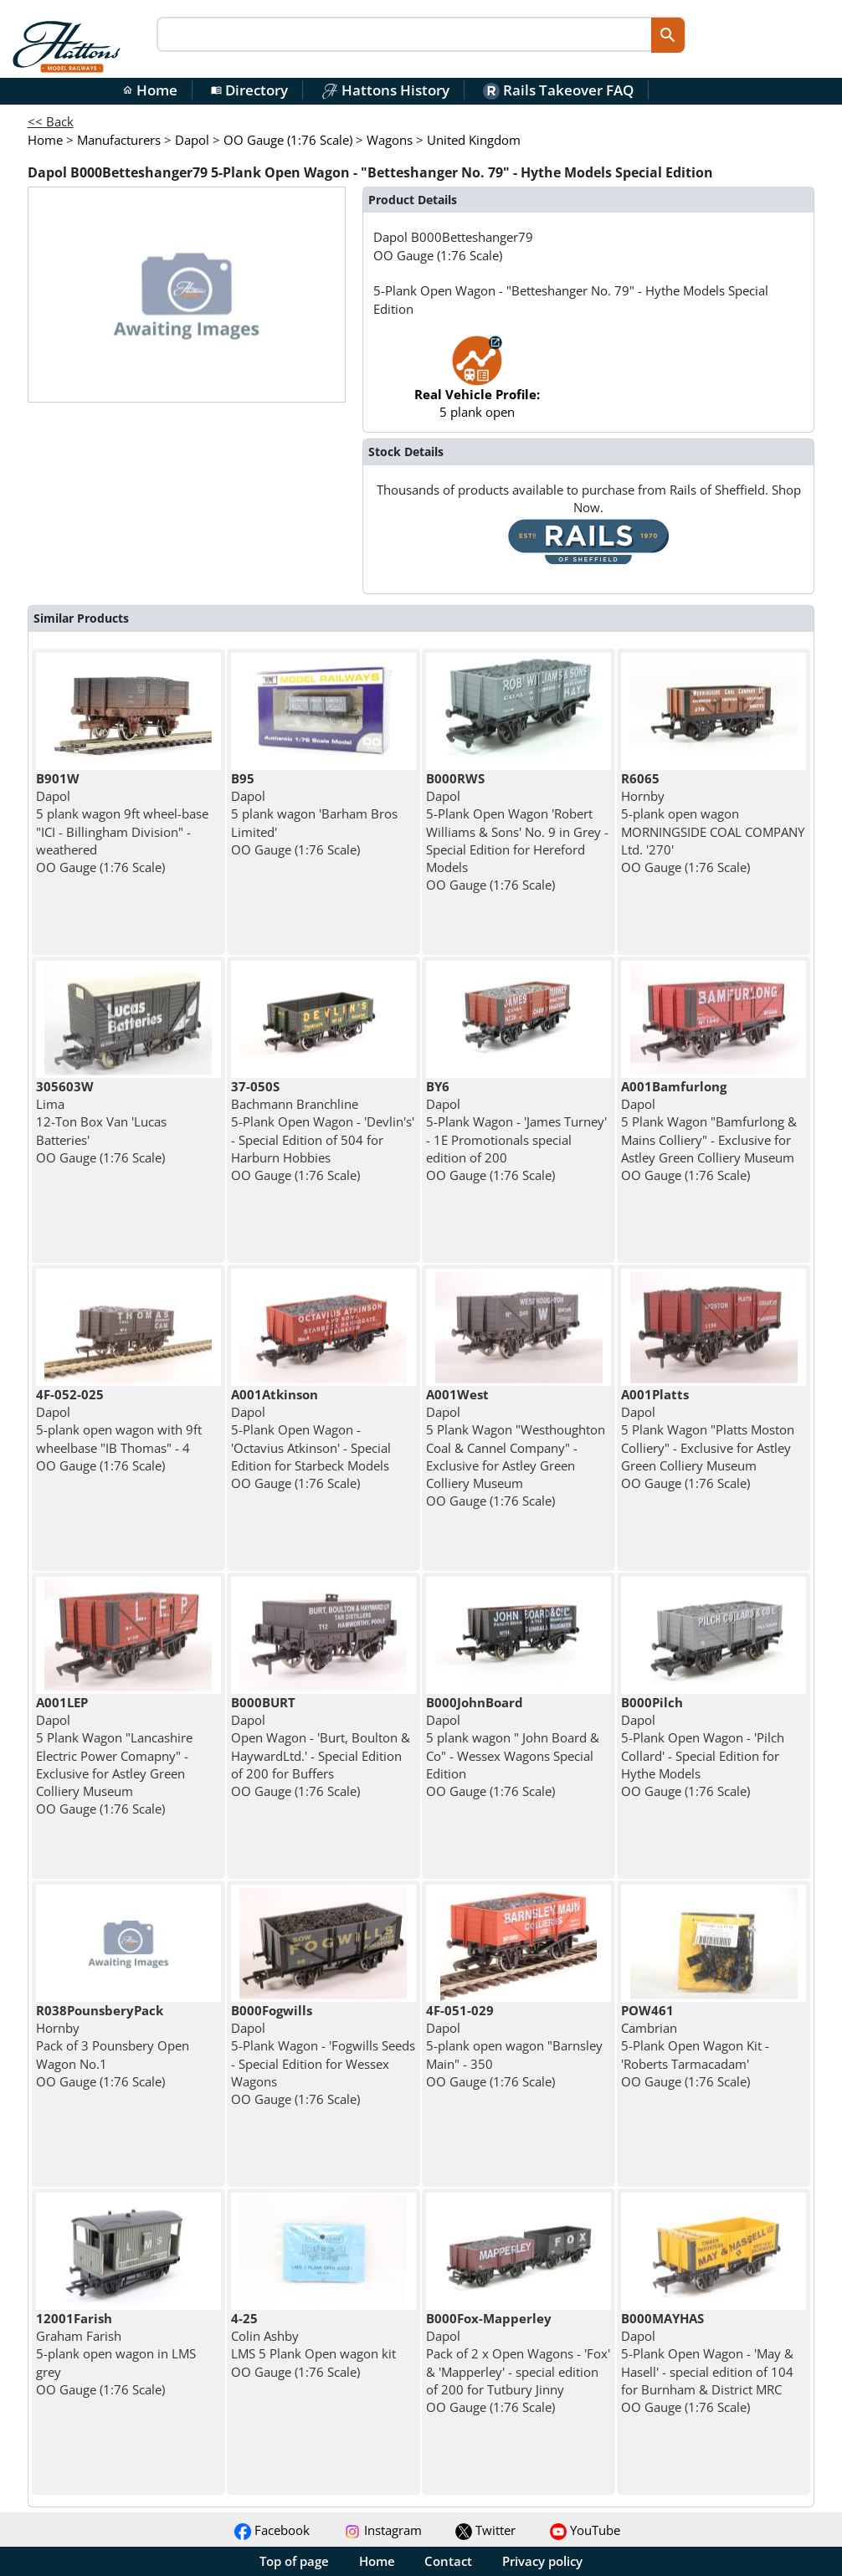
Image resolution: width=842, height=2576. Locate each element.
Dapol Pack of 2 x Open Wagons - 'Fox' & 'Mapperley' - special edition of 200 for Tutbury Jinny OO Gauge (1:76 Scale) (518, 2362)
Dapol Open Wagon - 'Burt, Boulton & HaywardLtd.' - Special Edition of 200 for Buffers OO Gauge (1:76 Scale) (320, 1746)
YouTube (585, 2530)
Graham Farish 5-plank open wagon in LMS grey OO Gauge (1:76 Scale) (116, 2354)
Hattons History (385, 90)
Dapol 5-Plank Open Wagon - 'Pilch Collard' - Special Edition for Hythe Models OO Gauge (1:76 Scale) (702, 1746)
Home (149, 90)
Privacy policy (542, 2561)
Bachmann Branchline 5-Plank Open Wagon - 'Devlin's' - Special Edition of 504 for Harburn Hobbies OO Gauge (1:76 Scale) (322, 1130)
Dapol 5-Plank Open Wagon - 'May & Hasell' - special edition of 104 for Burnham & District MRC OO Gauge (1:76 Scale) (707, 2362)
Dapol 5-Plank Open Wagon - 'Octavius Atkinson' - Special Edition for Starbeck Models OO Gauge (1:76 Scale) (311, 1438)
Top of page (294, 2561)
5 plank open (477, 385)
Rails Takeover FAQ (558, 90)
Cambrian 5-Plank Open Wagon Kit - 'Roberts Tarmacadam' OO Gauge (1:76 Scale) (695, 2046)
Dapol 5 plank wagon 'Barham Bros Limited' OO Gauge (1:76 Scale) (314, 814)
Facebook (272, 2530)
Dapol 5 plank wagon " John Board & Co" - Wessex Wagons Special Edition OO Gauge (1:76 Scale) (512, 1746)
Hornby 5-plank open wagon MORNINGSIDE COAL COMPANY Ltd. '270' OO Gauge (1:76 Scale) (712, 822)
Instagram (383, 2530)
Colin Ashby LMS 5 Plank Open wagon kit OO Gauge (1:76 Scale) (313, 2345)
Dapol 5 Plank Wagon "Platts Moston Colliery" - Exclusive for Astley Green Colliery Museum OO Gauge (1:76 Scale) (707, 1438)
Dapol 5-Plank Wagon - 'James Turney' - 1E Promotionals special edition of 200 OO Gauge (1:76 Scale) (516, 1130)
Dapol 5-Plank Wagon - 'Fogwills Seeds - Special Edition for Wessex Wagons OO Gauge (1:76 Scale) (323, 2054)
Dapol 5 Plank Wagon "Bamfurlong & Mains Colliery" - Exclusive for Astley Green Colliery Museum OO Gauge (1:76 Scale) (709, 1130)
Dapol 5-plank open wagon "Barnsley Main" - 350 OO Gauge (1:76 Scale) (514, 2046)
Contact (448, 2561)
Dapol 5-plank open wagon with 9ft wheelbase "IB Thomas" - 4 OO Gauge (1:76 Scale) (119, 1430)
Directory (249, 90)
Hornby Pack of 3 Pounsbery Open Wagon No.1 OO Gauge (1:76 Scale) (112, 2046)
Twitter (485, 2530)
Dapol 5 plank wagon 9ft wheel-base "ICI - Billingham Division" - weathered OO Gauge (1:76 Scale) (122, 822)
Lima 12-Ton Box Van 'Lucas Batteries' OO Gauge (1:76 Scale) (101, 1122)
